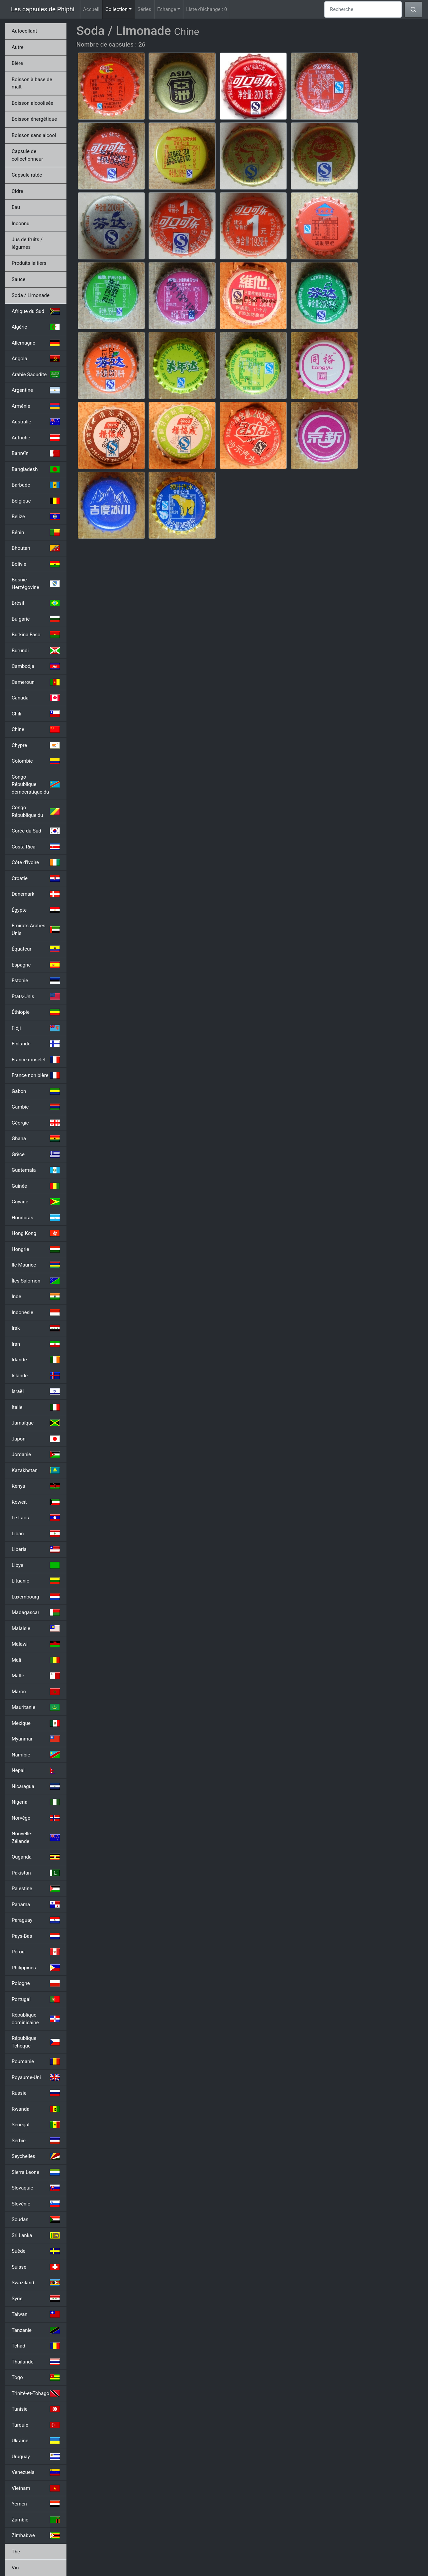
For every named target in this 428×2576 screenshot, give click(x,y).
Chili (36, 713)
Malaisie (36, 1628)
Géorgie (36, 1123)
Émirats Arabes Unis (36, 929)
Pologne (36, 1983)
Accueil (91, 9)
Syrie (36, 2298)
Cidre (17, 191)
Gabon (36, 1091)
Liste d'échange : (206, 9)
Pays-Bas (36, 1936)
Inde (36, 1296)
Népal (36, 1770)
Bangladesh (36, 469)
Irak (36, 1328)
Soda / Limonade (31, 295)
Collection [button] (120, 8)
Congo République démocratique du (36, 784)
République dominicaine (36, 2019)
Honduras (36, 1217)
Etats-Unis (36, 996)
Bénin (36, 532)
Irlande (36, 1359)
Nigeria (36, 1802)
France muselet (36, 1059)
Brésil (36, 603)
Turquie (36, 2425)
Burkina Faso (36, 634)
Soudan (36, 2219)
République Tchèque (36, 2042)
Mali (36, 1660)
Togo (36, 2377)
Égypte (36, 910)
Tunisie (36, 2409)
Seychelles (36, 2156)
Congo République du (36, 811)
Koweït (36, 1502)
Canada (36, 697)
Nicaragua (36, 1786)
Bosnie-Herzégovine (36, 583)
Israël (36, 1391)
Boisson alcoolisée (32, 103)
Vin (15, 2568)
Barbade (36, 485)
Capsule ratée (27, 175)
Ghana (36, 1138)
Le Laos (36, 1517)
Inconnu (21, 224)
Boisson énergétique (34, 119)
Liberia (36, 1549)
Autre (18, 47)
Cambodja (36, 666)
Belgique (36, 501)
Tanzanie (36, 2330)
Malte (36, 1675)
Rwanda (36, 2109)
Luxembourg (36, 1596)
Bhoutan (36, 548)
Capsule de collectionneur (27, 155)
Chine (36, 729)
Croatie (36, 878)
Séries (144, 9)
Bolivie (36, 564)
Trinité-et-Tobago (36, 2393)
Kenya (36, 1486)
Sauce (18, 279)
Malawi (36, 1644)
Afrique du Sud (36, 311)
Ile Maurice (36, 1265)
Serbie (36, 2140)
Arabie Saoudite (36, 374)
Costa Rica (36, 846)
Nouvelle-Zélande (36, 1837)
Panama (36, 1904)
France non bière (36, 1075)
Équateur (36, 949)
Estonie (36, 980)
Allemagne (36, 343)
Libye (36, 1565)
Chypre (36, 745)
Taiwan (36, 2314)
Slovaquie (36, 2188)
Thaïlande (36, 2361)
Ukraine (36, 2440)
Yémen (36, 2503)
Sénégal (36, 2124)
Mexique (36, 1723)
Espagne (36, 965)
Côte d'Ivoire (36, 862)
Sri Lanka (36, 2235)
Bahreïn (36, 453)
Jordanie (36, 1454)
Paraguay (36, 1920)
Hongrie (36, 1249)
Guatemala (36, 1170)
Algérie (36, 327)
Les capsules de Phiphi (42, 9)
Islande (36, 1375)
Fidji (36, 1028)
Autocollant (24, 31)
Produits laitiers (29, 263)
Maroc (36, 1691)
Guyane (36, 1201)
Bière (17, 63)
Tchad (36, 2346)
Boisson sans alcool (34, 135)
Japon (36, 1439)
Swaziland (36, 2282)
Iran (36, 1344)
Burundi (36, 650)
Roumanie (36, 2061)
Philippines (36, 1967)
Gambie (36, 1107)
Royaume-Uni (36, 2077)
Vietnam (36, 2488)
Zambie (36, 2519)
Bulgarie (36, 619)
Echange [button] (166, 9)
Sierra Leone (36, 2172)
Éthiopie (36, 1012)
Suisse (36, 2267)
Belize (36, 516)
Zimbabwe (36, 2535)
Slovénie (36, 2203)
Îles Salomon (36, 1281)
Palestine (36, 1888)
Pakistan (36, 1873)
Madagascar (36, 1612)
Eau (16, 207)
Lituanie (36, 1581)
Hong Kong (36, 1233)
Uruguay (36, 2456)
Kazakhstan (36, 1470)
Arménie (36, 406)
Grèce (36, 1154)
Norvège (36, 1818)
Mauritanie (36, 1707)
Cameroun (36, 682)
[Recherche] (363, 9)
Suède (36, 2251)
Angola (36, 358)
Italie (36, 1407)
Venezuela (36, 2472)
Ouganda (36, 1857)
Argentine (36, 390)
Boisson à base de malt (32, 83)
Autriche (36, 437)
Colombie (36, 761)
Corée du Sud (36, 831)
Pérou (36, 1951)
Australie (36, 421)
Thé (16, 2552)
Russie (36, 2093)
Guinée (36, 1186)
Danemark (36, 894)
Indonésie (36, 1312)
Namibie (36, 1754)
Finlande (36, 1043)
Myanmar (36, 1739)
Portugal (36, 1999)
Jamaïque (36, 1423)
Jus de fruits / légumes (27, 243)
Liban (36, 1533)
